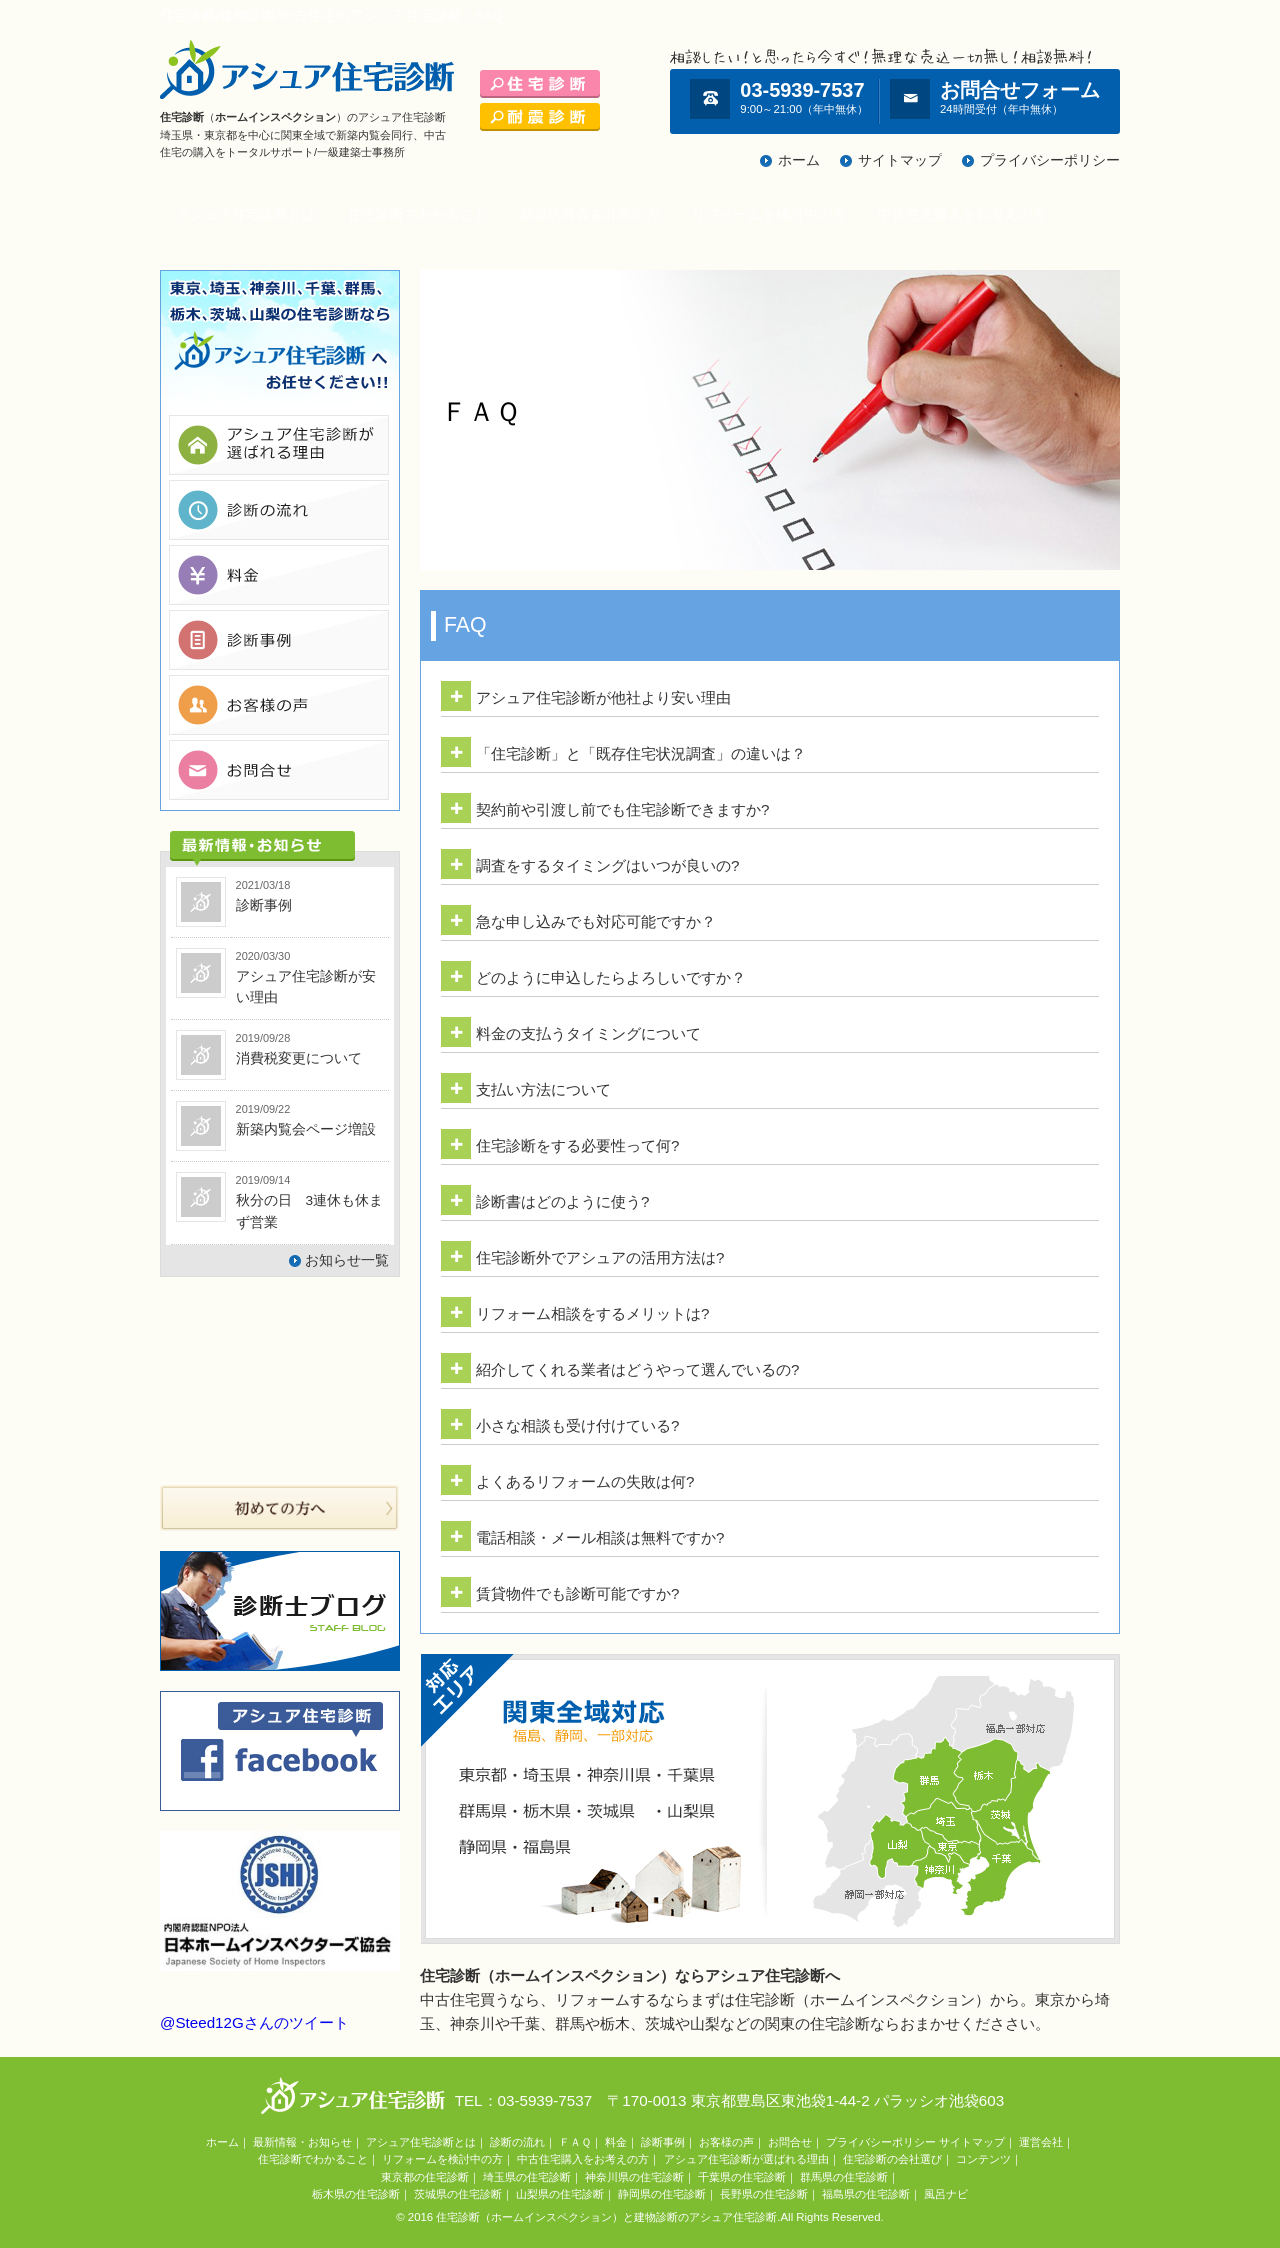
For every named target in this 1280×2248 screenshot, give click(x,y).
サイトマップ (900, 160)
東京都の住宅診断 (425, 2177)
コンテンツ (983, 2159)
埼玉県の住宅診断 (527, 2177)
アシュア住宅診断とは (246, 214)
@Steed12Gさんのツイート (254, 2022)
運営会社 (1041, 2142)
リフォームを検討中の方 (769, 214)
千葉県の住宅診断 (742, 2177)
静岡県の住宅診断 (662, 2194)
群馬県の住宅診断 (844, 2177)
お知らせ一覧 (347, 1260)
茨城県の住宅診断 (458, 2194)
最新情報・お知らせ (302, 2142)
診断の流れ (517, 2142)
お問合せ (790, 2142)
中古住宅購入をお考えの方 (962, 214)
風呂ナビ (946, 2194)
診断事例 (663, 2142)
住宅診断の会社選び (892, 2159)
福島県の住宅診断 (866, 2194)
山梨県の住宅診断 (560, 2194)
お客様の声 (726, 2142)
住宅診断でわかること (418, 214)
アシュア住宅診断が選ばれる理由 (746, 2159)
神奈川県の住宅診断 (634, 2177)
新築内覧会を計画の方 (590, 214)
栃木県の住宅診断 (356, 2194)
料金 (616, 2142)
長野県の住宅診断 (764, 2194)
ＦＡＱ (575, 2142)
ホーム (799, 160)
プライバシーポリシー (1050, 160)
